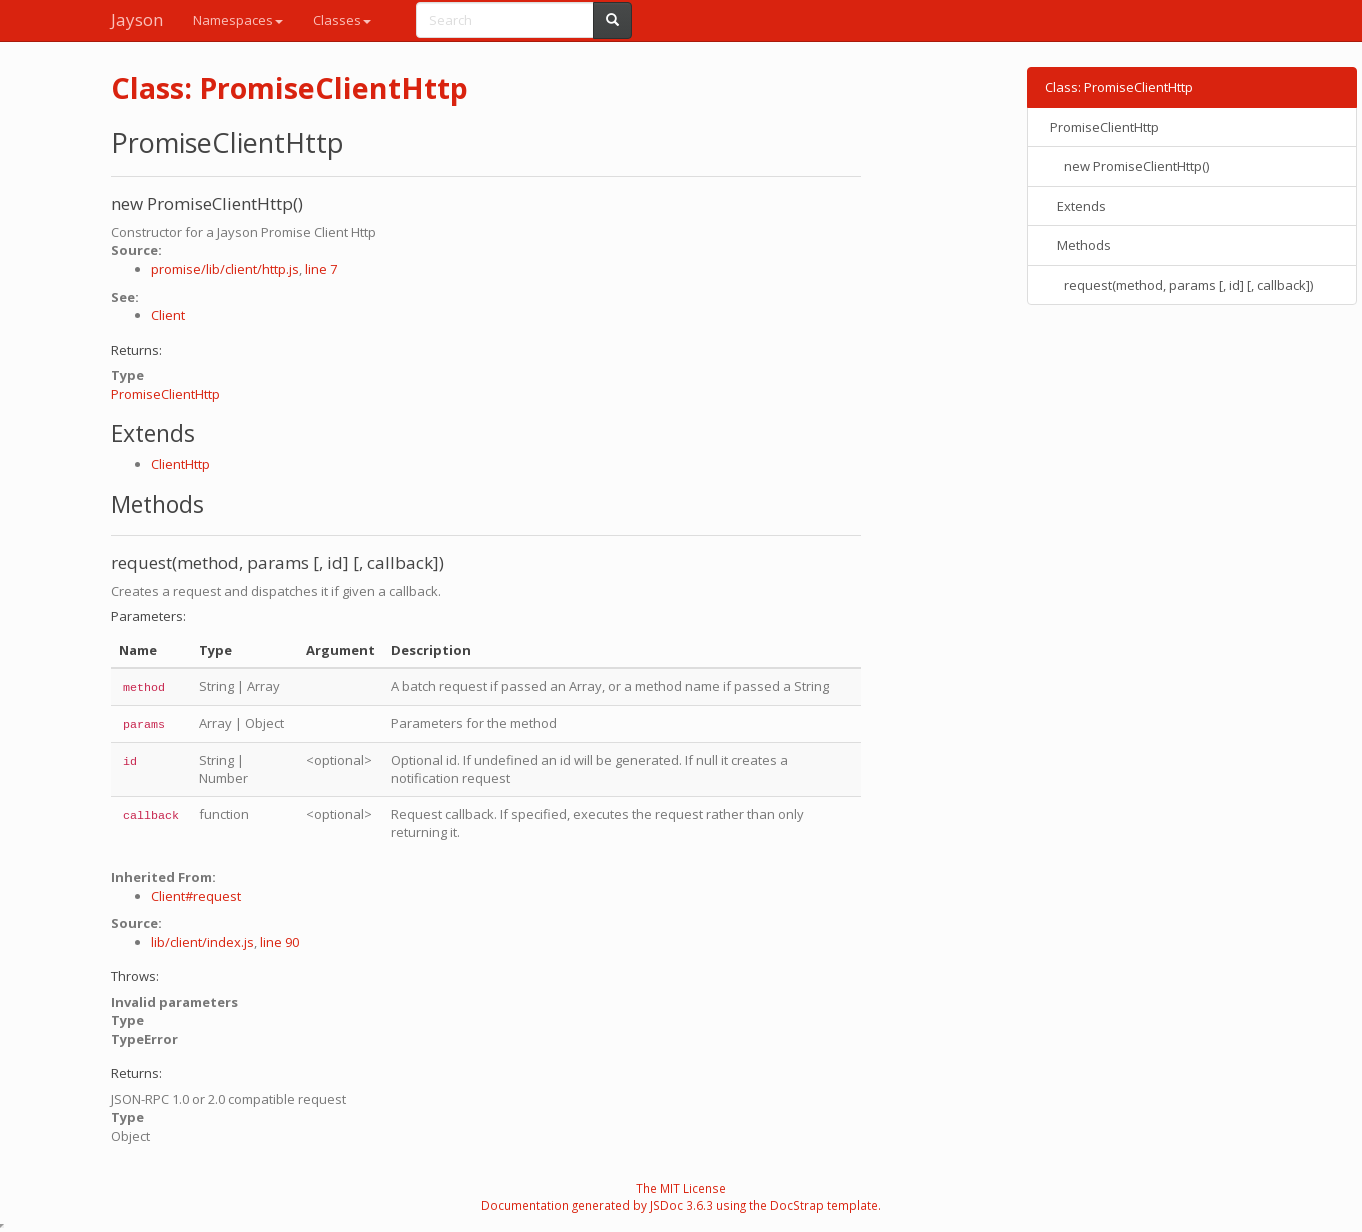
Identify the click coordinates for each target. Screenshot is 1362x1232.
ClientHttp (180, 464)
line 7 (321, 269)
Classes (342, 20)
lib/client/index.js (202, 942)
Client (168, 315)
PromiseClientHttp (165, 394)
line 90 (279, 942)
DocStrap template (824, 1205)
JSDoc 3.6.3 (681, 1205)
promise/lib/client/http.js (225, 269)
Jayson (137, 19)
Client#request (196, 896)
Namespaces (238, 20)
